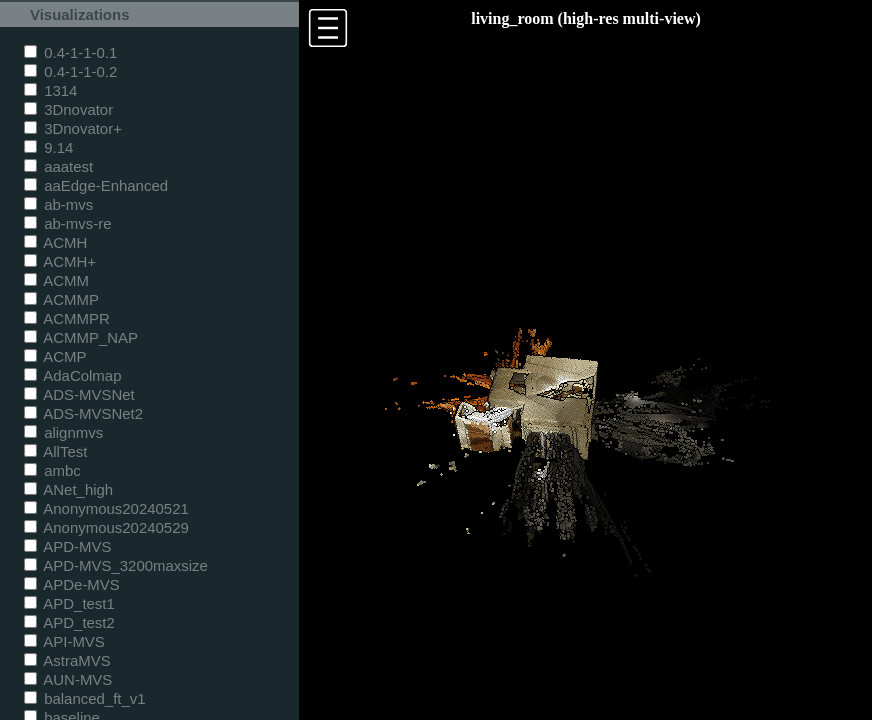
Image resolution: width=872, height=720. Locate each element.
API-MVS (64, 641)
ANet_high (68, 489)
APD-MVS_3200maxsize (116, 565)
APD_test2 (69, 622)
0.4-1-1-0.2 (70, 71)
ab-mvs (58, 204)
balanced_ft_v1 (85, 698)
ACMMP (61, 299)
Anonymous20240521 (106, 508)
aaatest (58, 166)
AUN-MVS (68, 679)
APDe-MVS (72, 584)
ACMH (55, 242)
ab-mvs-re (67, 223)
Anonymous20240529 (106, 527)
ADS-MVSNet (79, 394)
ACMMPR (67, 318)
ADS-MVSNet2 (83, 413)
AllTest (55, 451)
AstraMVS (67, 660)
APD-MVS (67, 546)
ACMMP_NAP (81, 337)
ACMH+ (60, 261)
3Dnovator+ (73, 128)
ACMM (56, 280)
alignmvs (63, 432)
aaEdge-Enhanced (96, 185)
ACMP (55, 356)
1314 (50, 90)
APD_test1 (69, 603)
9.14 (48, 147)
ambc (52, 470)
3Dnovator (68, 109)
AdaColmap (72, 375)
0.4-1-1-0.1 (70, 52)
